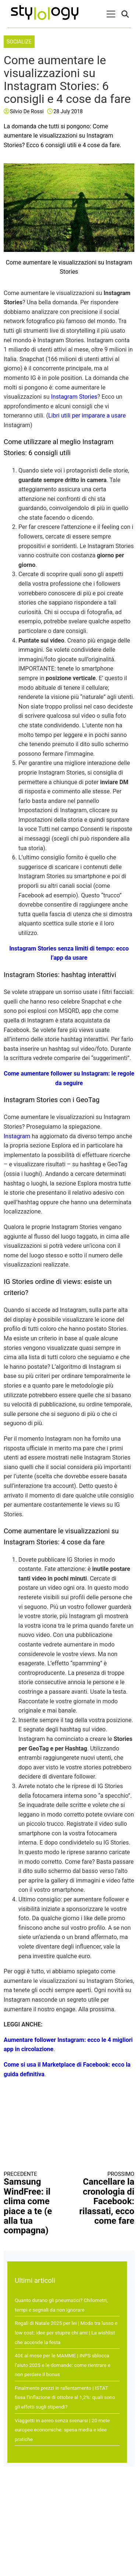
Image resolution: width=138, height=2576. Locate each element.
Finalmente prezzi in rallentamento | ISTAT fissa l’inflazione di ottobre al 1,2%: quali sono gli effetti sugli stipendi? (65, 2397)
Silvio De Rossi (26, 111)
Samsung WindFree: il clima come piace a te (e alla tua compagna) (33, 2203)
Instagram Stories (74, 396)
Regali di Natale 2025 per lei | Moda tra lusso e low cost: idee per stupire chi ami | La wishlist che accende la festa (66, 2332)
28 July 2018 (68, 111)
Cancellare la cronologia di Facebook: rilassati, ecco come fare (104, 2198)
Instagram (17, 1136)
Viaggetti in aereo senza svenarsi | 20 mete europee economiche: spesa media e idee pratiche (62, 2429)
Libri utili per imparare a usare (87, 415)
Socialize (19, 42)
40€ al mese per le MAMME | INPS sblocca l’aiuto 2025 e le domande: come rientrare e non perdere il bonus (62, 2364)
